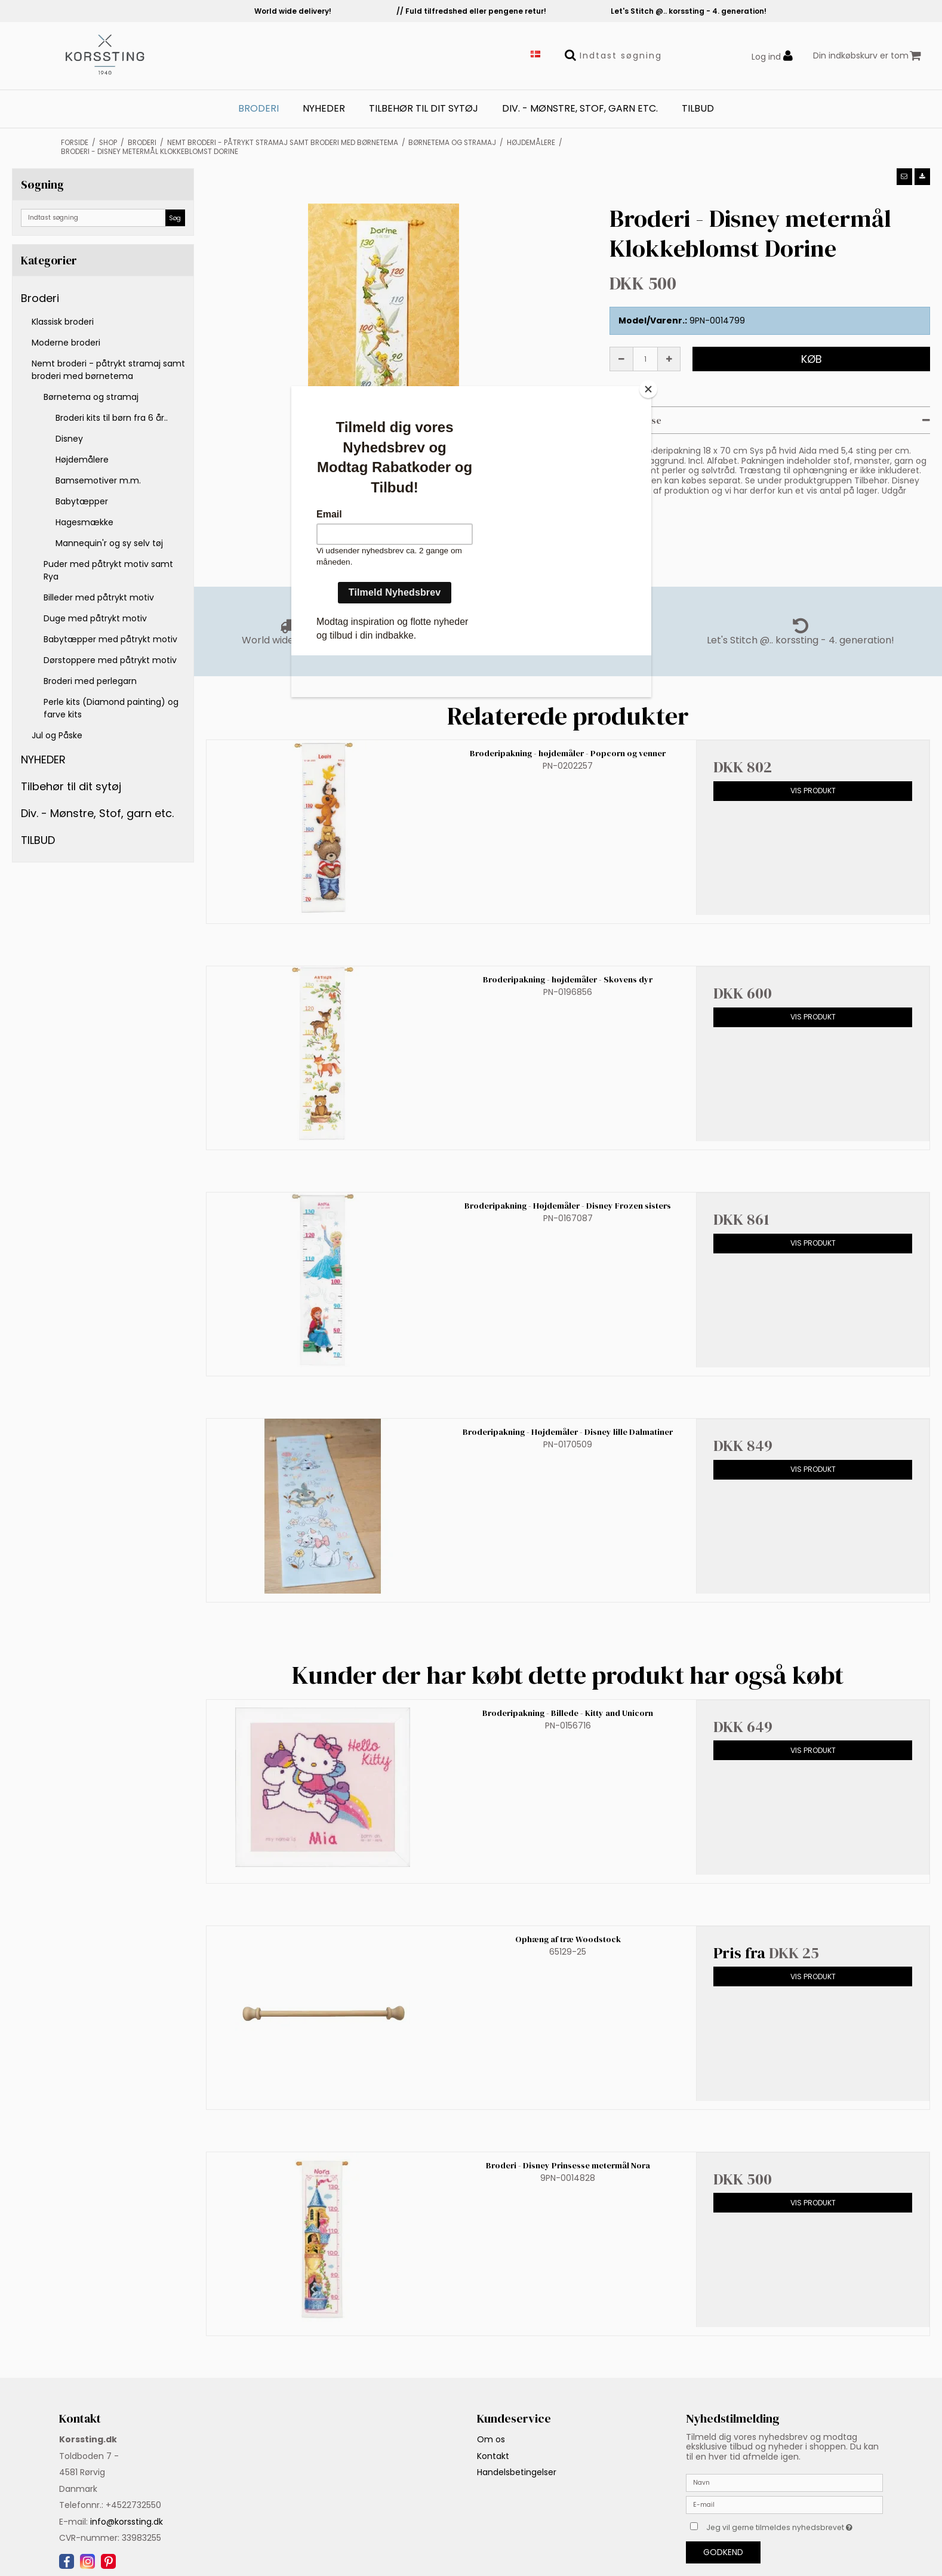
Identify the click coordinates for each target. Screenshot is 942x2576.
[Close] (648, 389)
